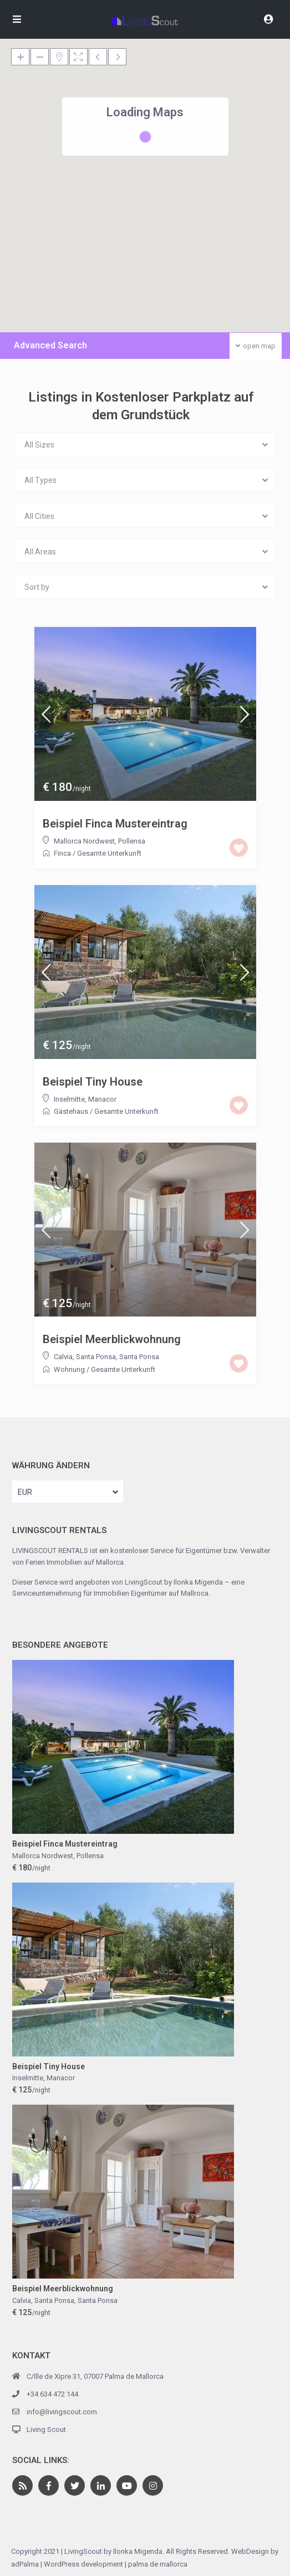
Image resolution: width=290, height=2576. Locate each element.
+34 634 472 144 (52, 2394)
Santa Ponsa (139, 1357)
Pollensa (131, 841)
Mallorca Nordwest (84, 841)
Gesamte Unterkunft (109, 853)
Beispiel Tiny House (93, 1082)
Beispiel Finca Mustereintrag (115, 823)
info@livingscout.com (62, 2412)
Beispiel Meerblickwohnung (112, 1339)
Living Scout (46, 2429)
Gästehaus (71, 1111)
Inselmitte (69, 1099)
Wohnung (69, 1369)
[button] (225, 209)
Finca (62, 853)
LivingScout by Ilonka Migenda (174, 1582)
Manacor (102, 1099)
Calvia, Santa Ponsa (85, 1357)
